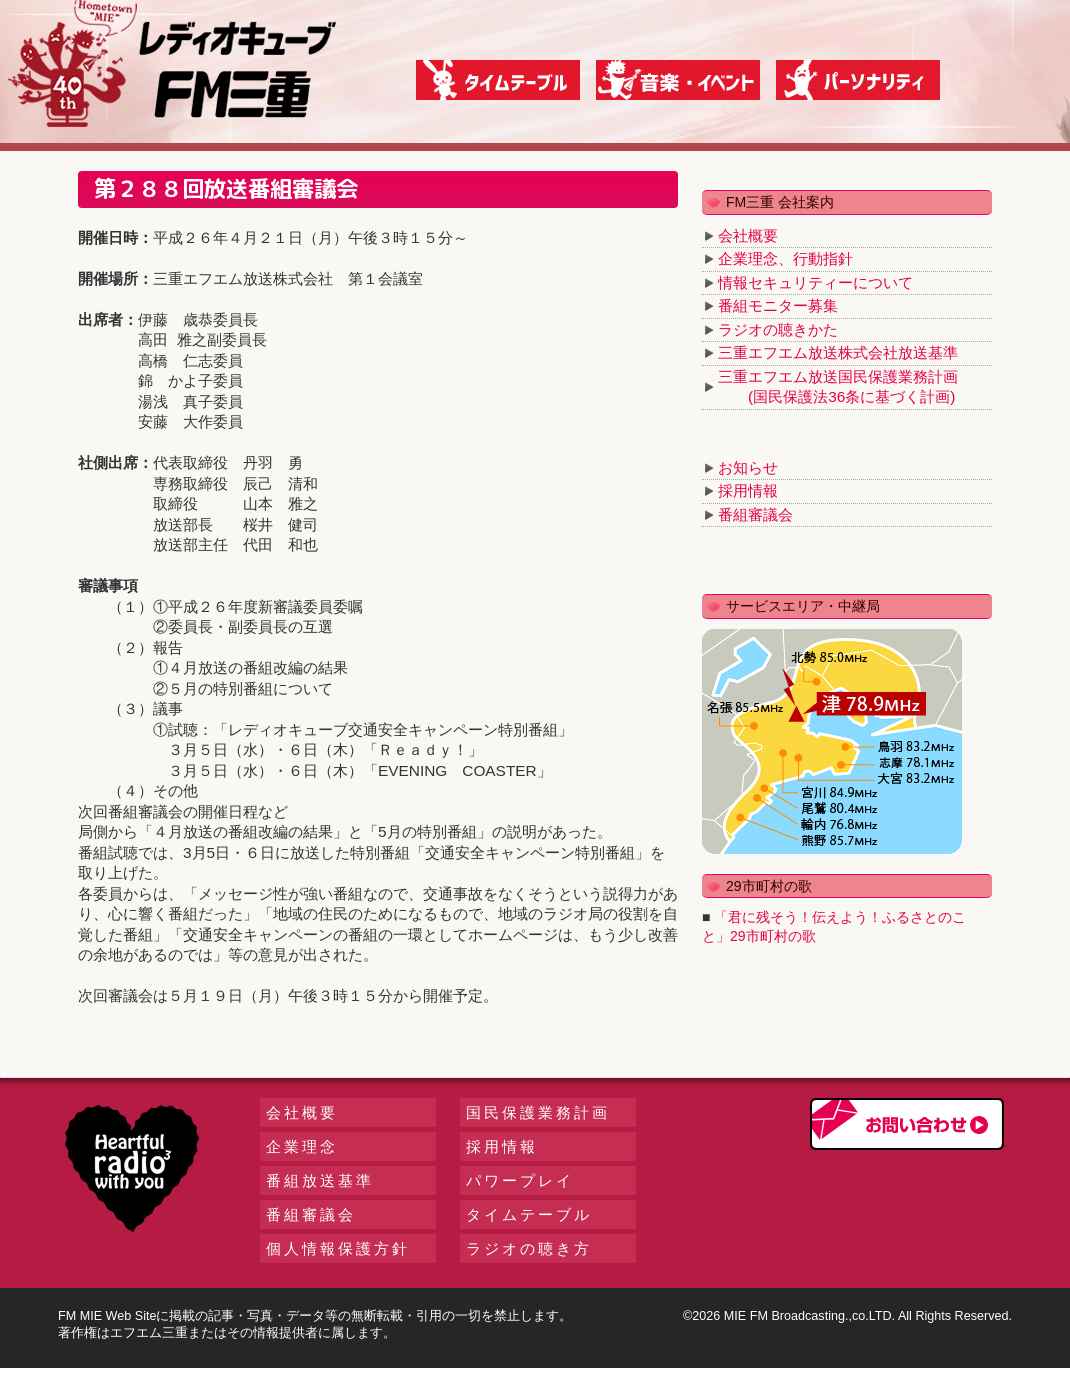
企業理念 (302, 1146)
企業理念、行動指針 (785, 258)
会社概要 (748, 235)
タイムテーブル (529, 1214)
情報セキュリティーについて (815, 282)
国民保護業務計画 (538, 1112)
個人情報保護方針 (338, 1248)
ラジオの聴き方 (529, 1248)
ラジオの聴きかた (778, 329)
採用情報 (748, 490)
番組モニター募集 (778, 305)
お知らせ (748, 467)
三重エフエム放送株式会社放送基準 (838, 352)
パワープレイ (520, 1180)
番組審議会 (755, 514)
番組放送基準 (320, 1180)
